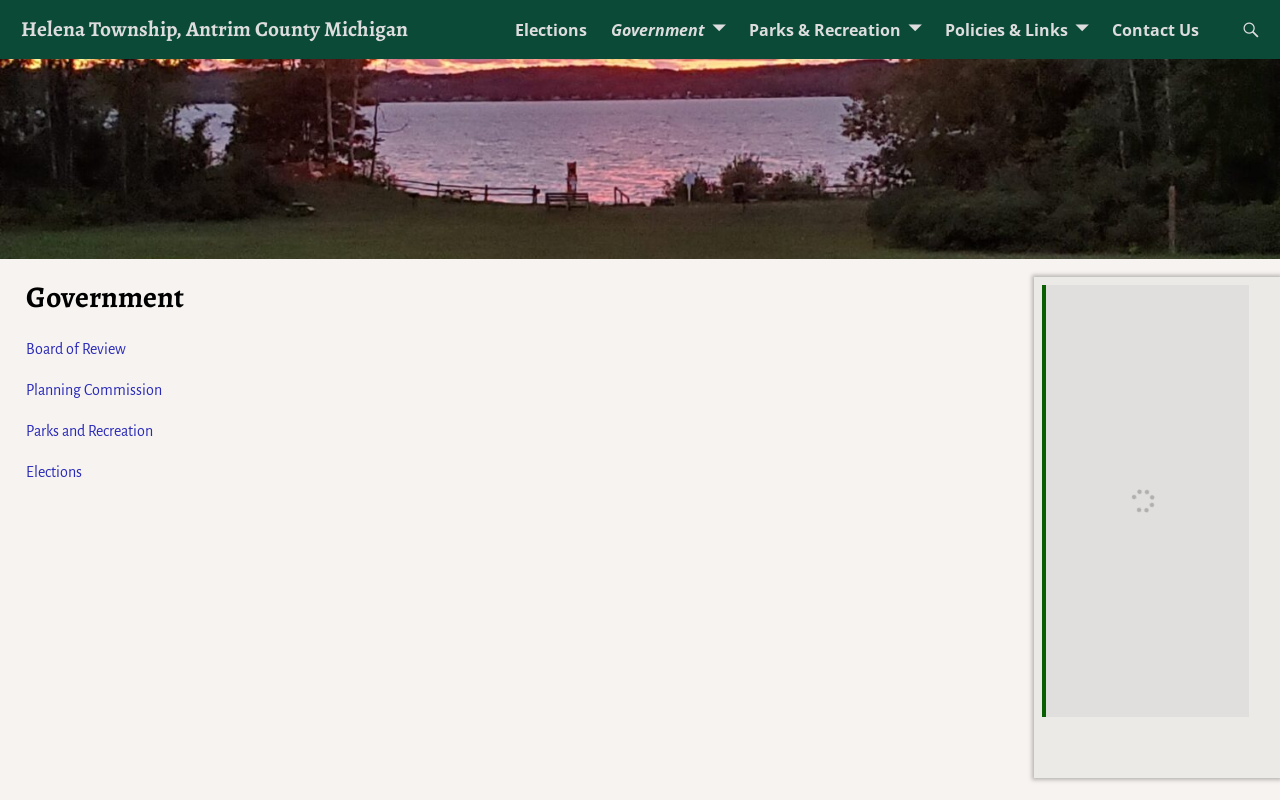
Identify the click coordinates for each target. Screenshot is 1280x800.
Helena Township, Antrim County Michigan (214, 28)
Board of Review (76, 349)
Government (658, 30)
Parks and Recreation (89, 431)
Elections (551, 30)
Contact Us (1155, 30)
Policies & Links (1006, 30)
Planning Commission (94, 390)
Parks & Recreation (825, 30)
